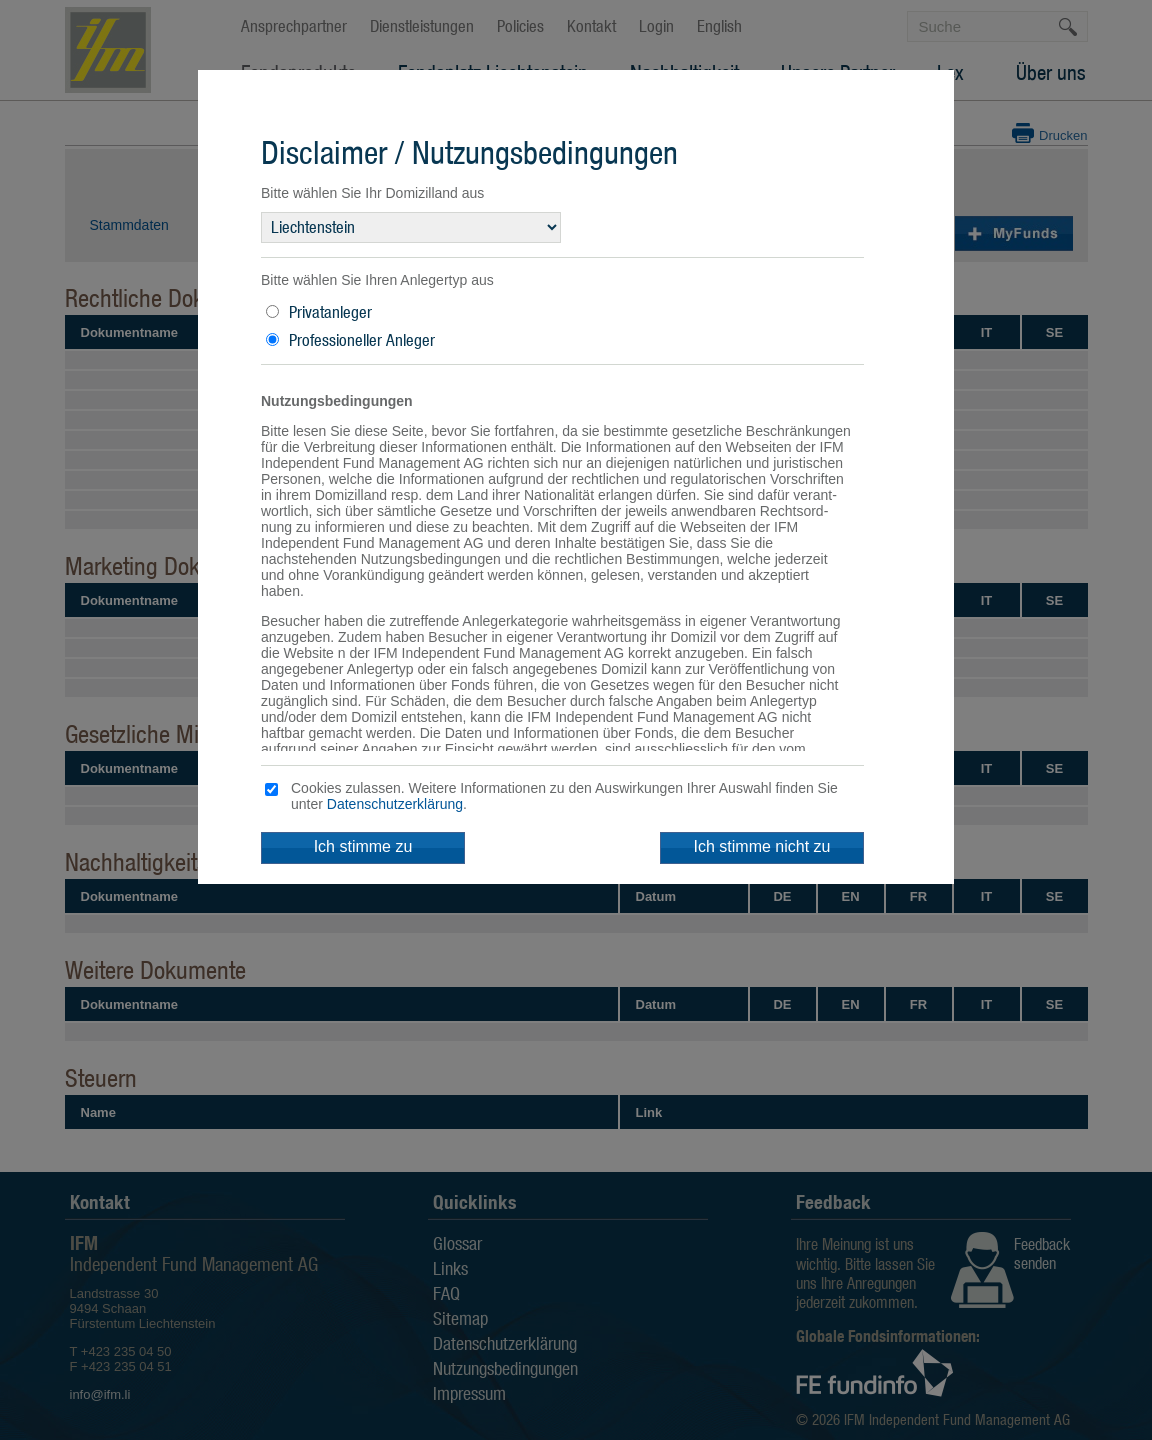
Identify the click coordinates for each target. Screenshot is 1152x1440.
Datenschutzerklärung (395, 804)
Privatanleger (330, 312)
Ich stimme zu (363, 846)
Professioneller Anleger (362, 340)
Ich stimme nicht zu (762, 846)
